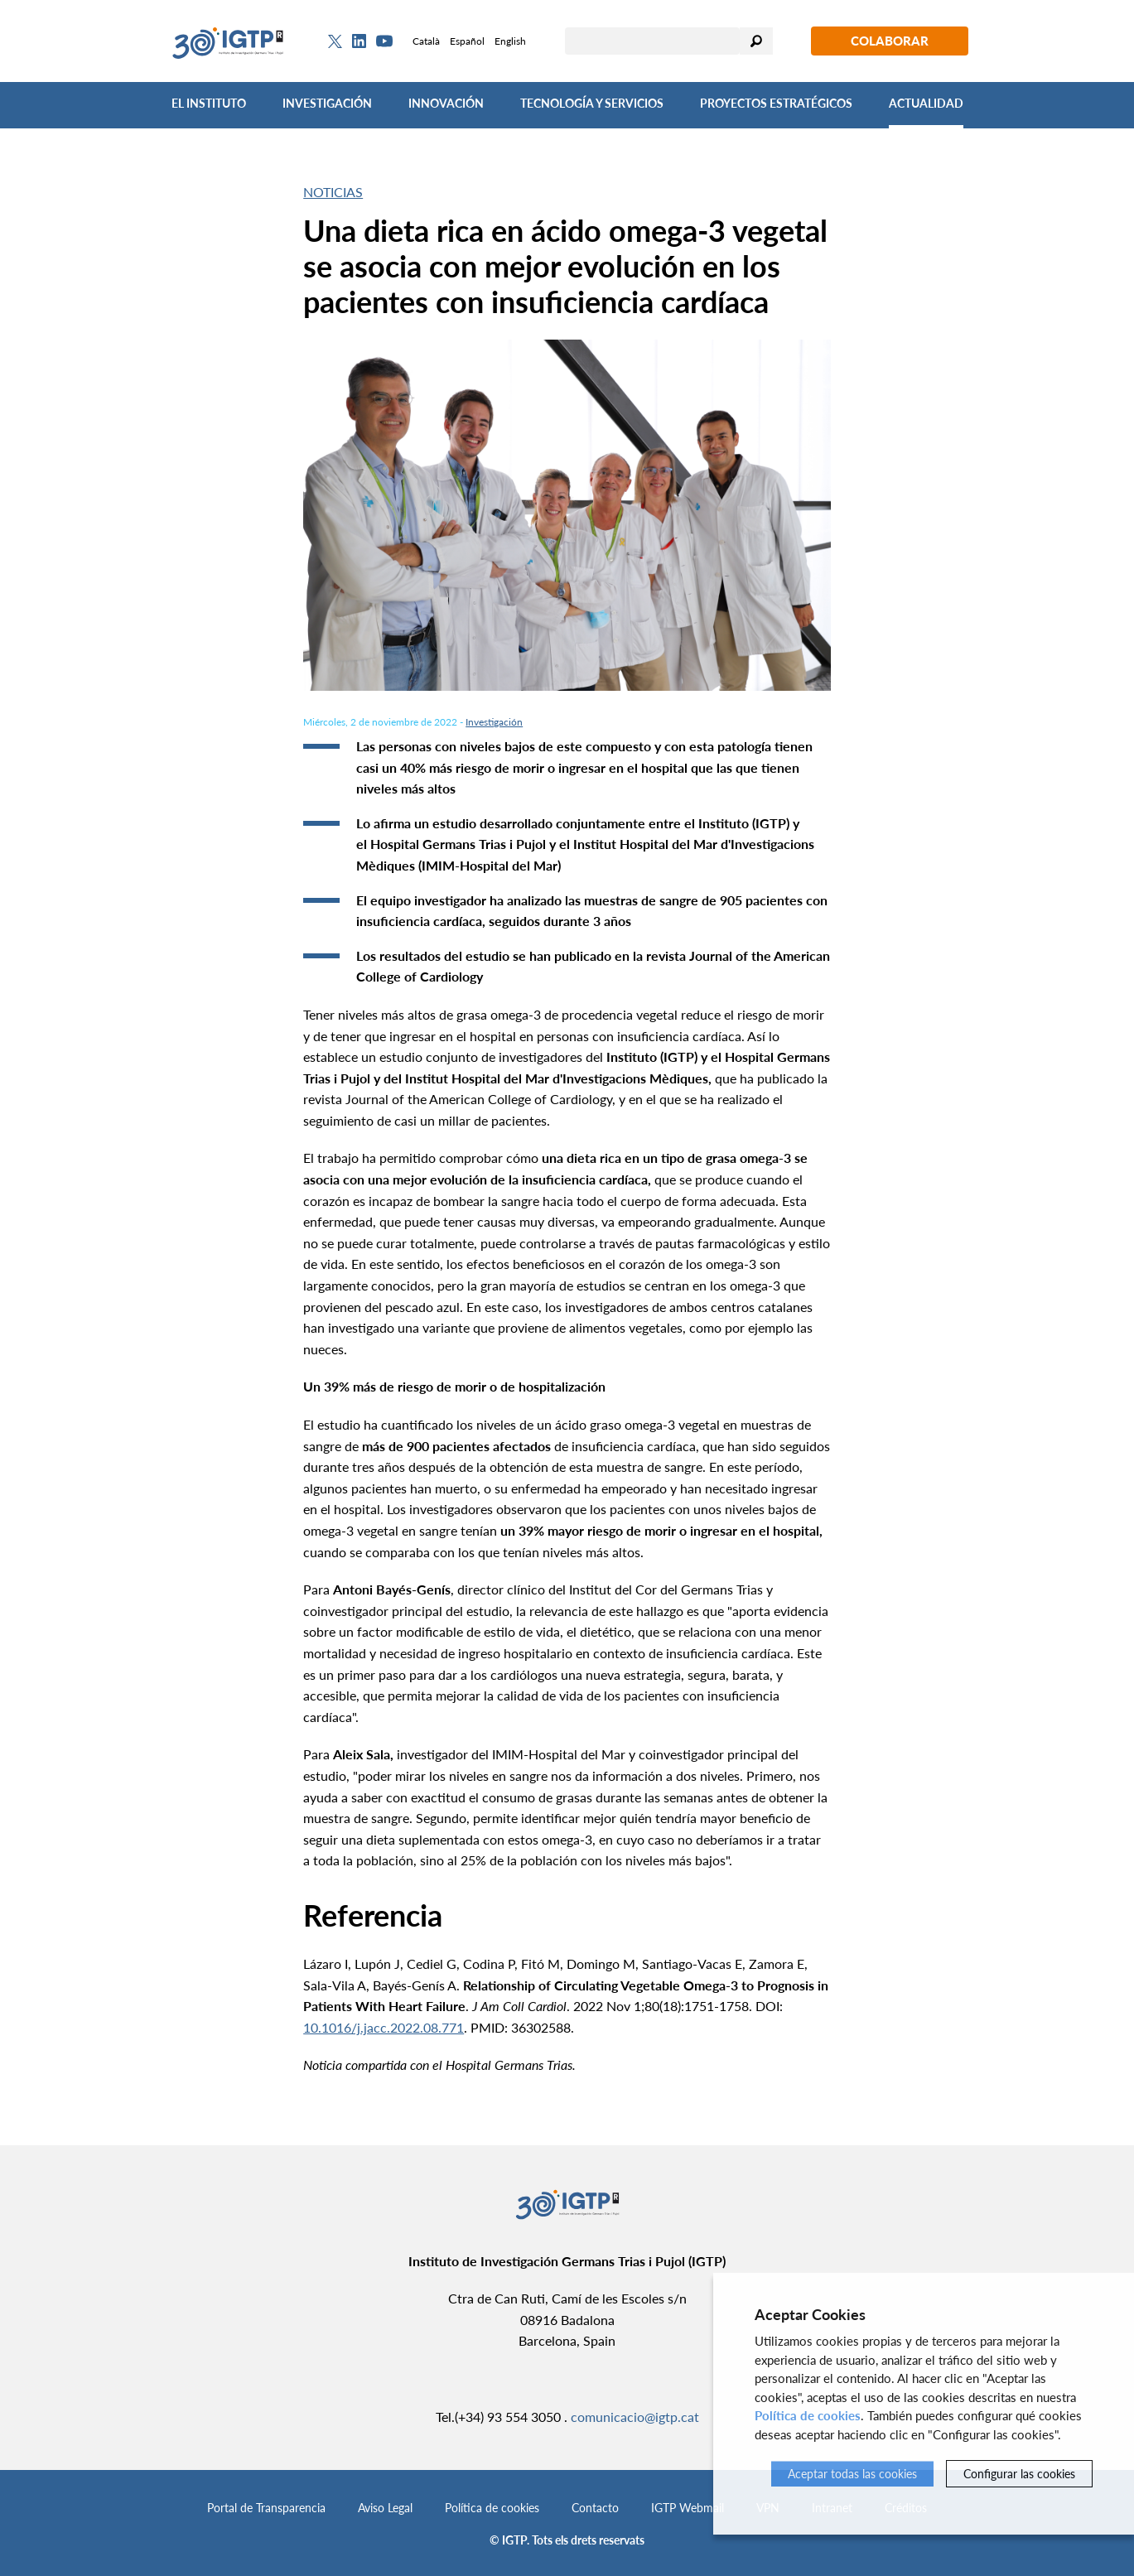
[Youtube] (384, 41)
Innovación (446, 103)
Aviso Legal (385, 2508)
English (510, 41)
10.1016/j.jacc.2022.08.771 (383, 2027)
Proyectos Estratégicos (776, 103)
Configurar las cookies (1019, 2474)
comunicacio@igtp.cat (635, 2416)
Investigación (327, 103)
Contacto (595, 2508)
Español (467, 41)
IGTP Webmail (687, 2508)
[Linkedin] (359, 41)
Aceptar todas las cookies (852, 2474)
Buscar (756, 41)
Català (426, 41)
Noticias (333, 192)
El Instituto (208, 103)
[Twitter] (335, 41)
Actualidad (926, 103)
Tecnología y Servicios (592, 103)
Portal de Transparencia (266, 2508)
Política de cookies (492, 2508)
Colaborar (890, 40)
